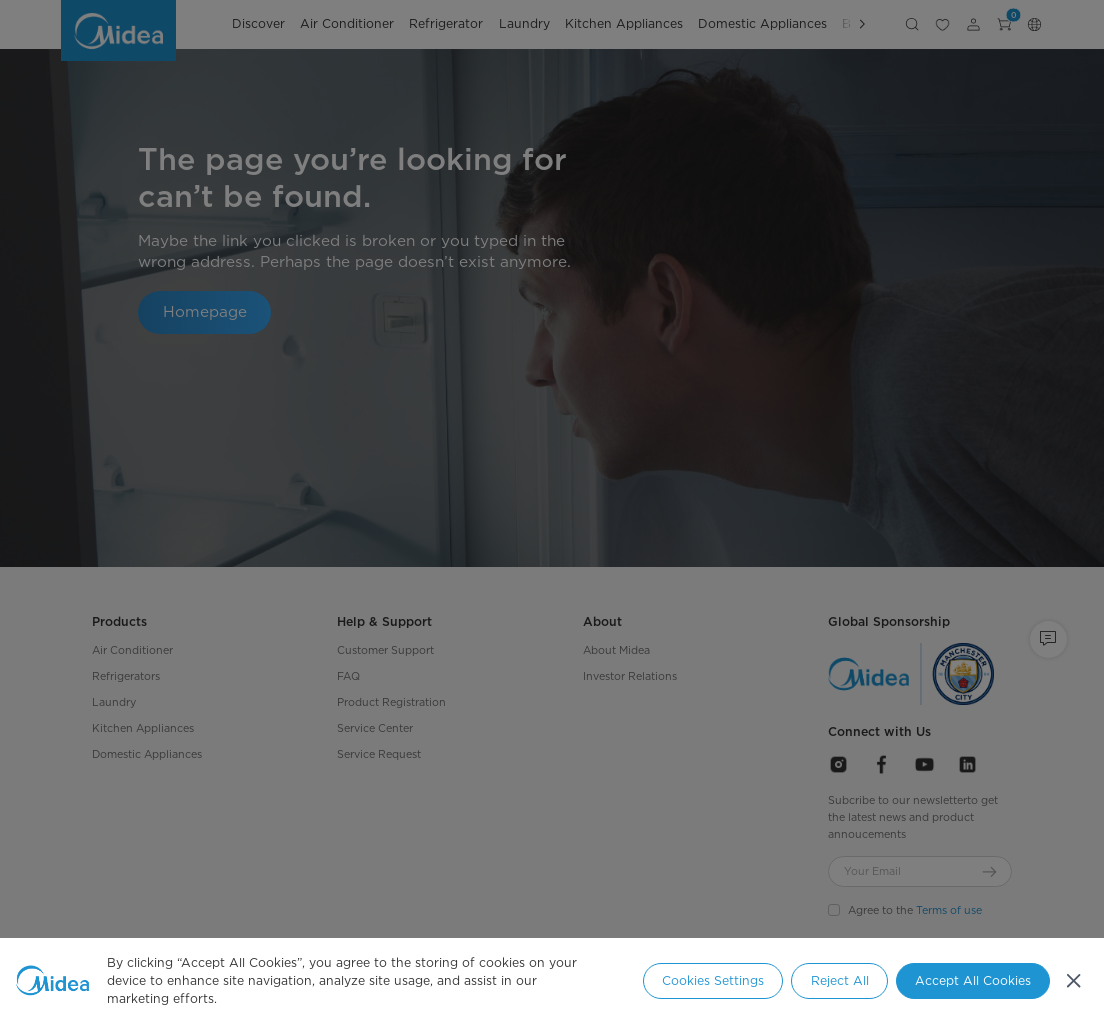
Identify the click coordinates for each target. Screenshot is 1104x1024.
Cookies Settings (713, 980)
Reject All (840, 980)
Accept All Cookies (973, 980)
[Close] (1073, 981)
